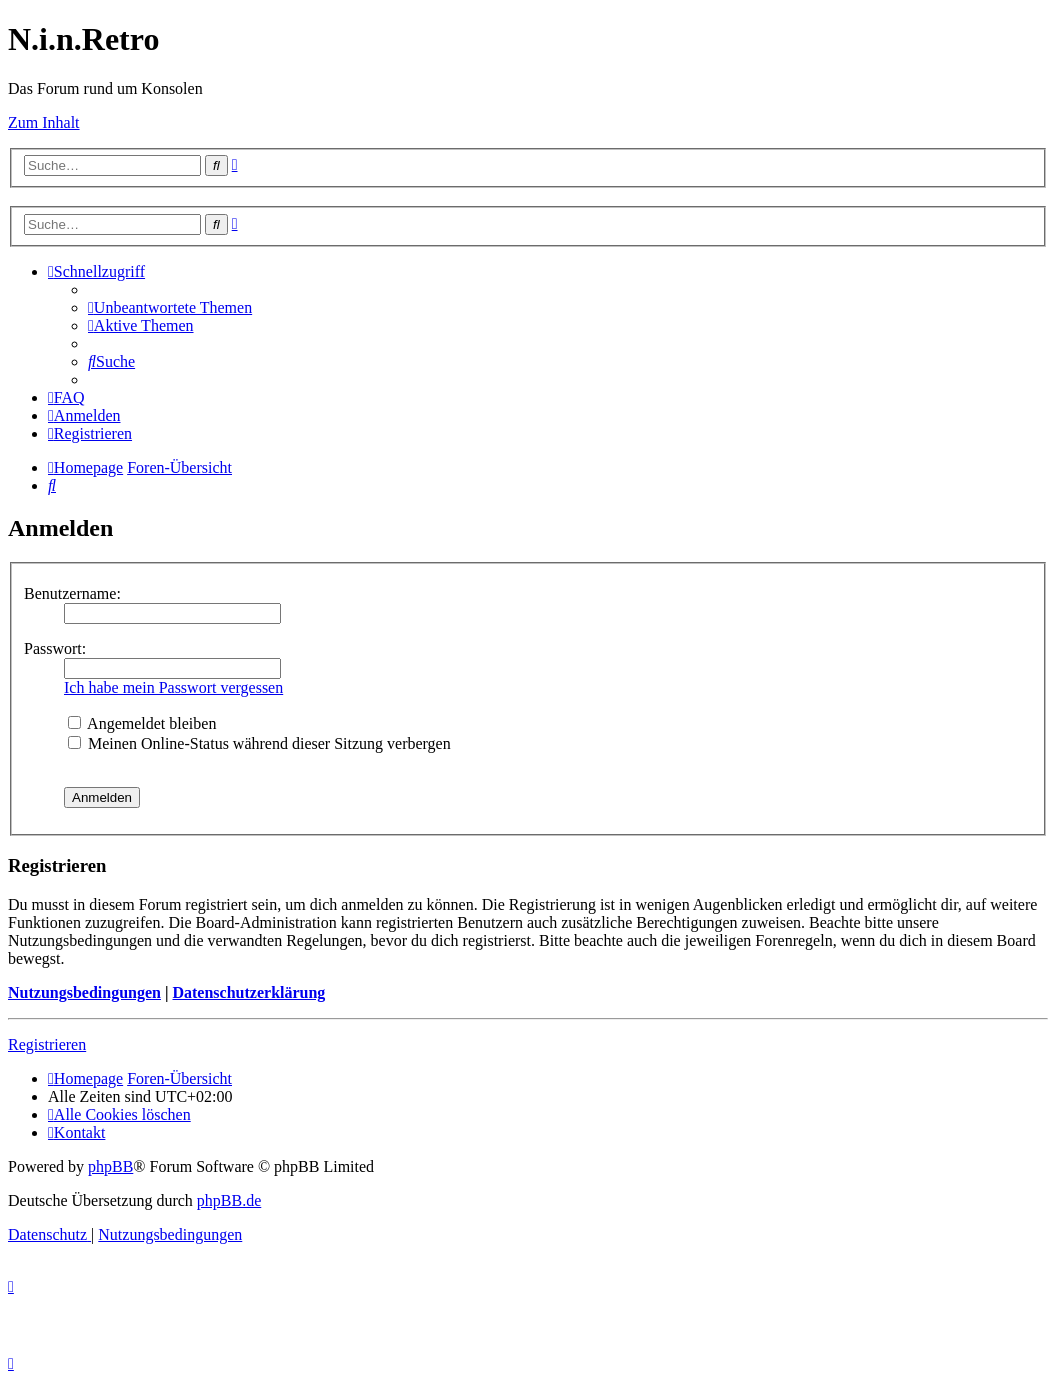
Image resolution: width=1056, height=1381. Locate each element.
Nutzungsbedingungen (84, 992)
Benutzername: (72, 593)
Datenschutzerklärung (248, 992)
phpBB (110, 1166)
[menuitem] (170, 307)
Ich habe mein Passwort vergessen (173, 687)
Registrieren (47, 1044)
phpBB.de (229, 1200)
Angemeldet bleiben (142, 723)
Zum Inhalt (44, 122)
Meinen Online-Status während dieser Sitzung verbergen (259, 743)
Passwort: (55, 648)
